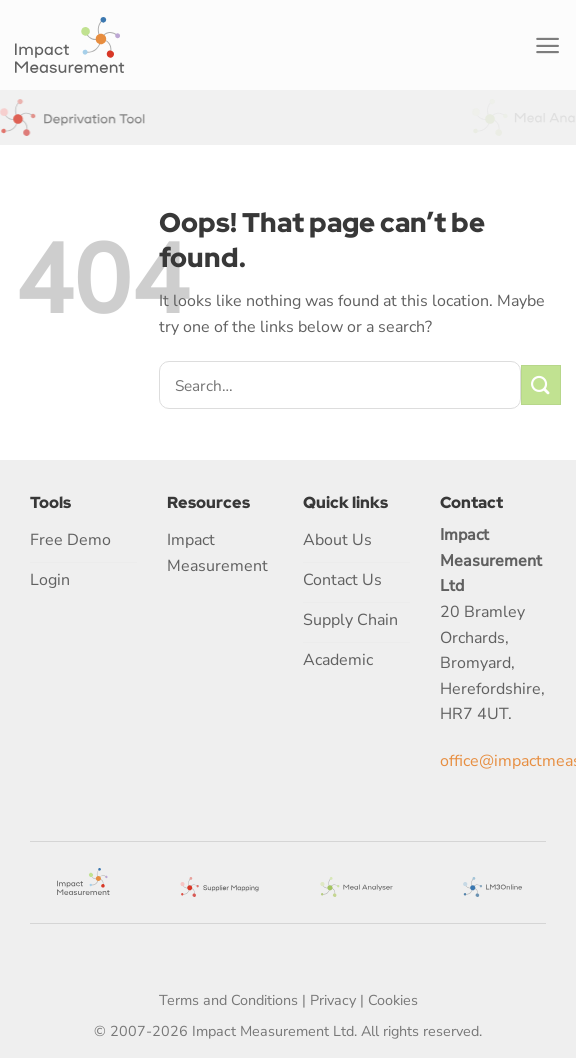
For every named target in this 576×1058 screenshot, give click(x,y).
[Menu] (547, 45)
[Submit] (541, 384)
